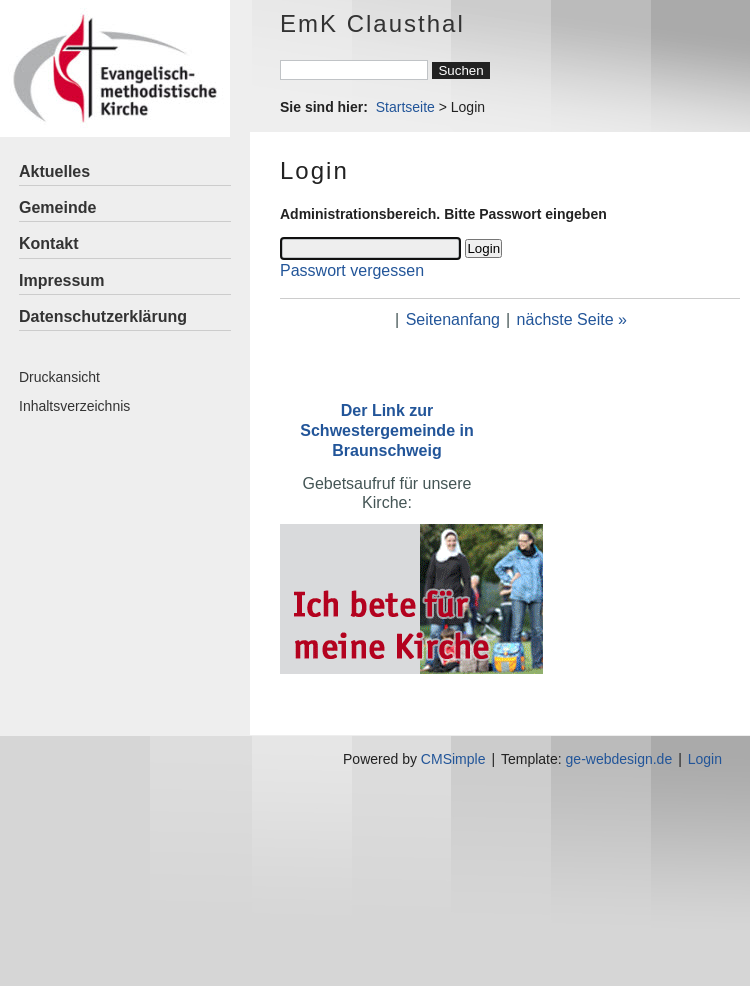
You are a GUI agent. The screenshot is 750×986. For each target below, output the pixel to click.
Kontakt (49, 243)
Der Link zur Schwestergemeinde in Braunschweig (386, 430)
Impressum (61, 280)
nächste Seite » (572, 319)
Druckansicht (59, 377)
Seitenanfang (453, 319)
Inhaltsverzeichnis (74, 406)
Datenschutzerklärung (103, 316)
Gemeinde (57, 207)
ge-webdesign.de (619, 759)
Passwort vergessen (352, 270)
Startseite (405, 107)
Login (705, 759)
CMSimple (453, 759)
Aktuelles (54, 171)
